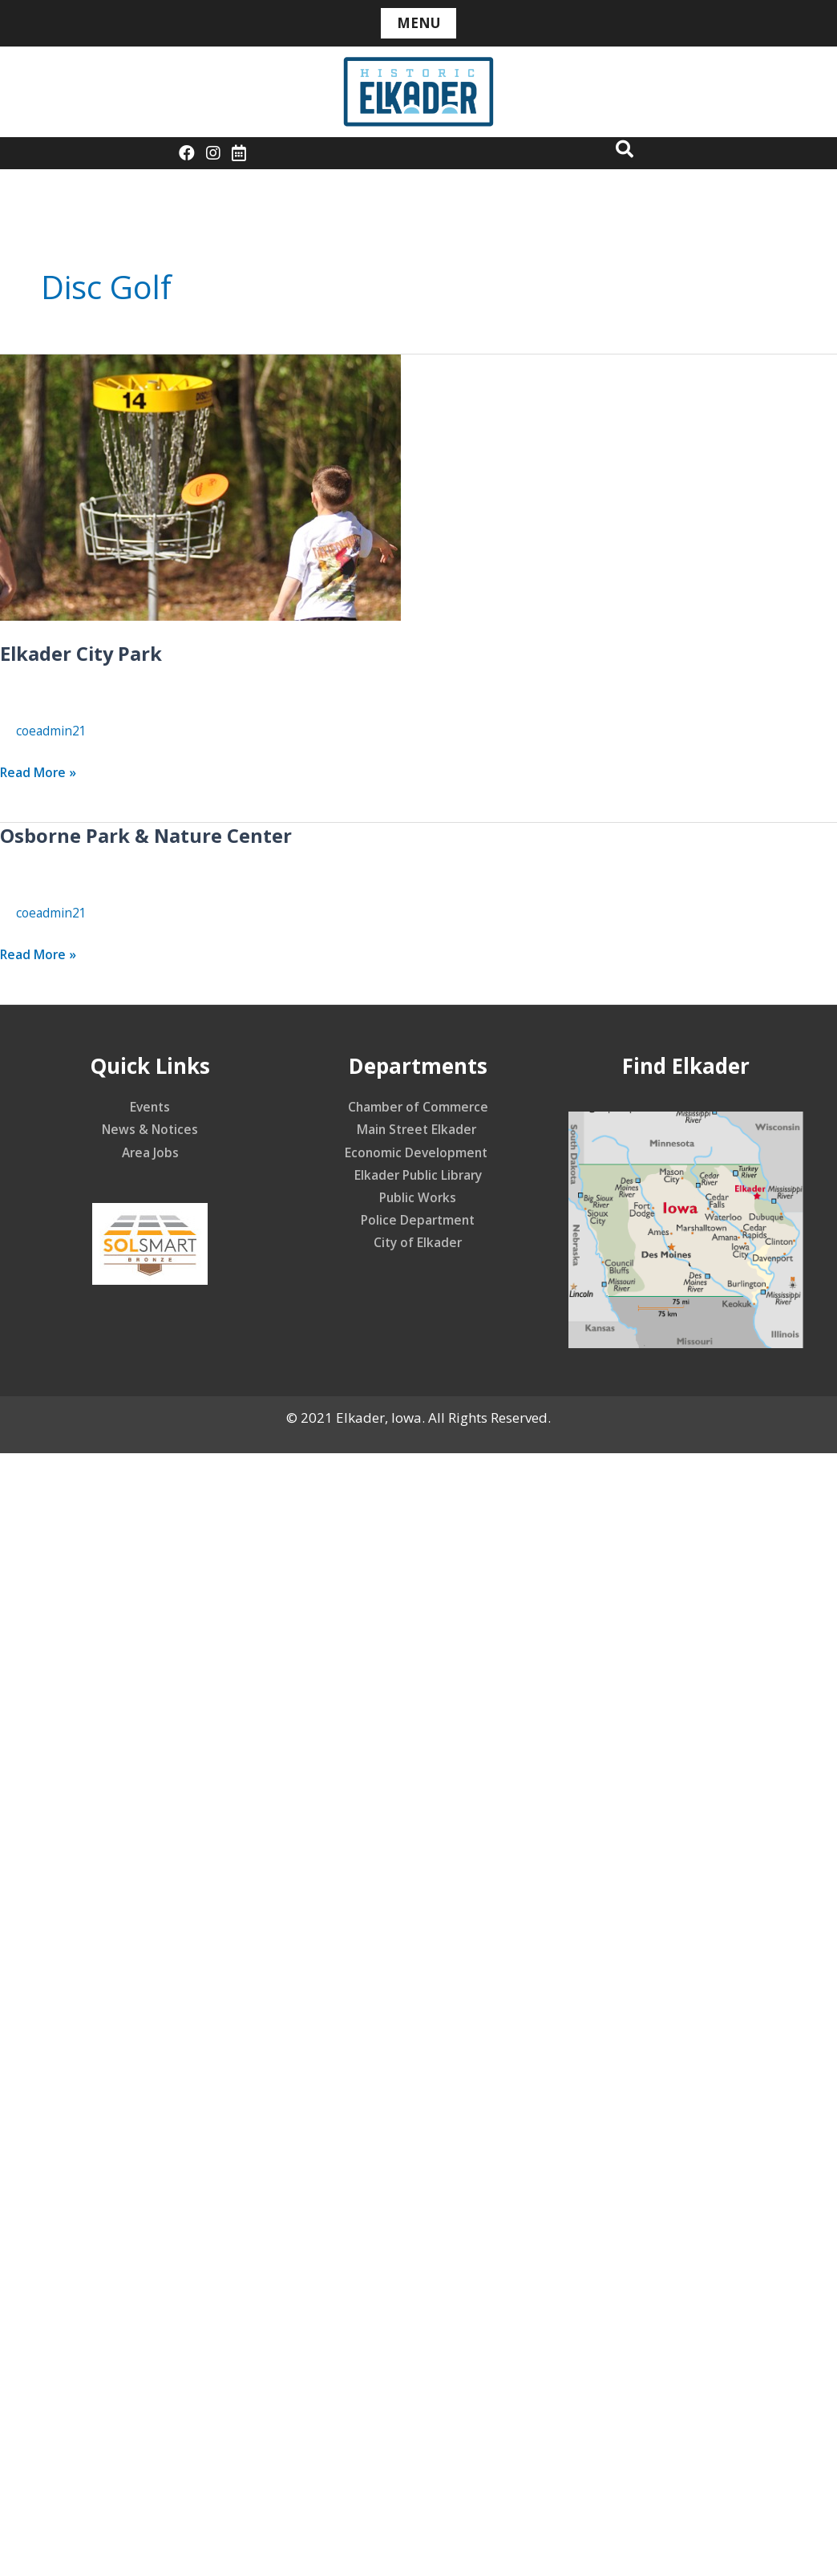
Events (149, 1106)
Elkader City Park (89, 652)
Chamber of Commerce (418, 1106)
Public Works (417, 1197)
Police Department (418, 1219)
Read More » (41, 772)
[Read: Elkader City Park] (200, 485)
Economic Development (418, 1152)
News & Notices (150, 1129)
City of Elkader (418, 1242)
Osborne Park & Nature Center (159, 834)
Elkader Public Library (418, 1174)
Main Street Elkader (417, 1129)
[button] (620, 150)
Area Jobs (150, 1152)
